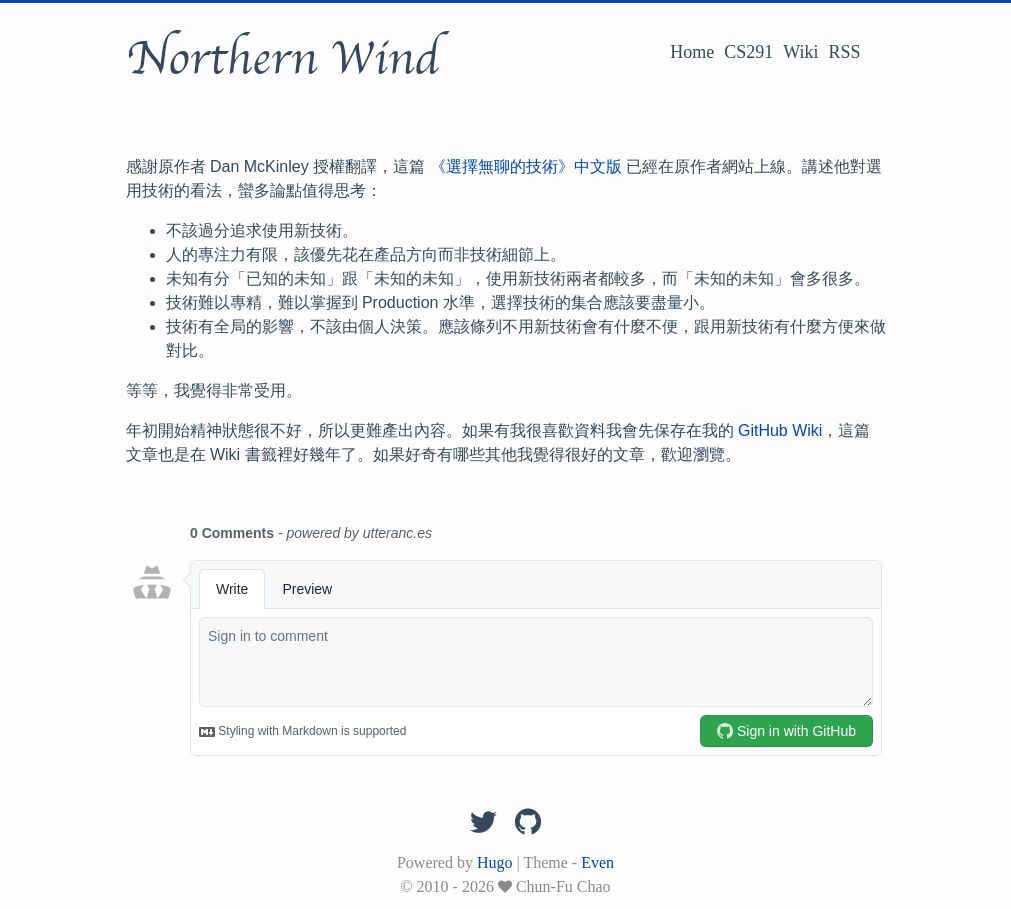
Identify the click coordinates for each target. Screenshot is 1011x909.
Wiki (800, 52)
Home (692, 52)
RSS (844, 52)
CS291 (748, 52)
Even (597, 862)
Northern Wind (282, 59)
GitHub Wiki (780, 430)
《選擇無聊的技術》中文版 (526, 166)
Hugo (495, 862)
